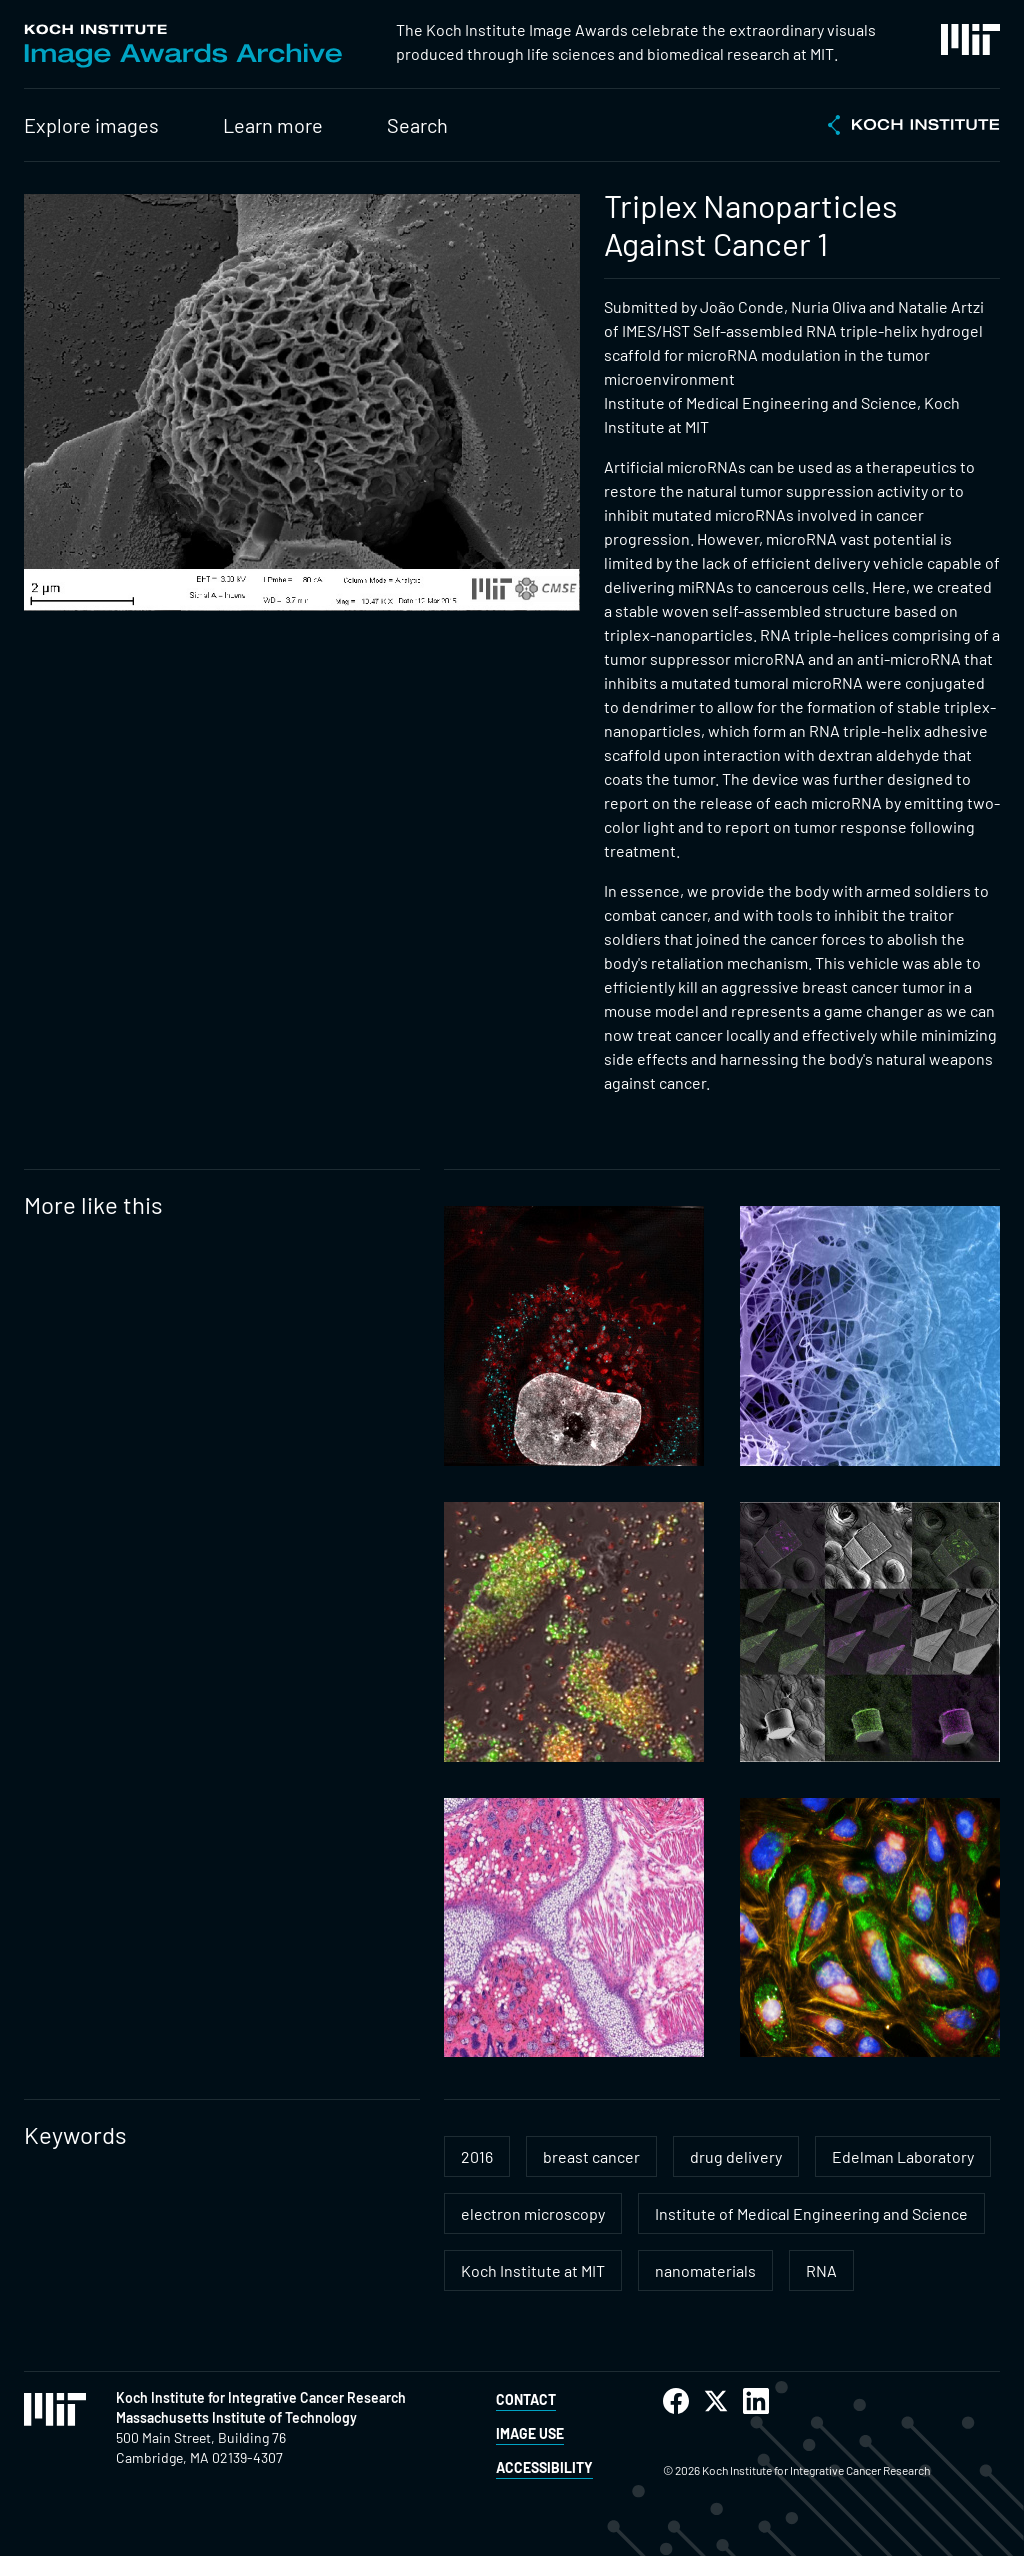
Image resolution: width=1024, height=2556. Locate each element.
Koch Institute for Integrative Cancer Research (261, 2397)
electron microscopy (533, 2213)
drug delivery (736, 2156)
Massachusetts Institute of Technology (236, 2417)
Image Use (530, 2433)
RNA (821, 2270)
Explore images (91, 125)
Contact (526, 2399)
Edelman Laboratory (903, 2156)
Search (417, 125)
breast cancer (591, 2156)
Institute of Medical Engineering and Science (811, 2213)
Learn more (273, 125)
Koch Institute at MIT (533, 2270)
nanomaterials (705, 2270)
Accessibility (544, 2467)
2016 (477, 2156)
